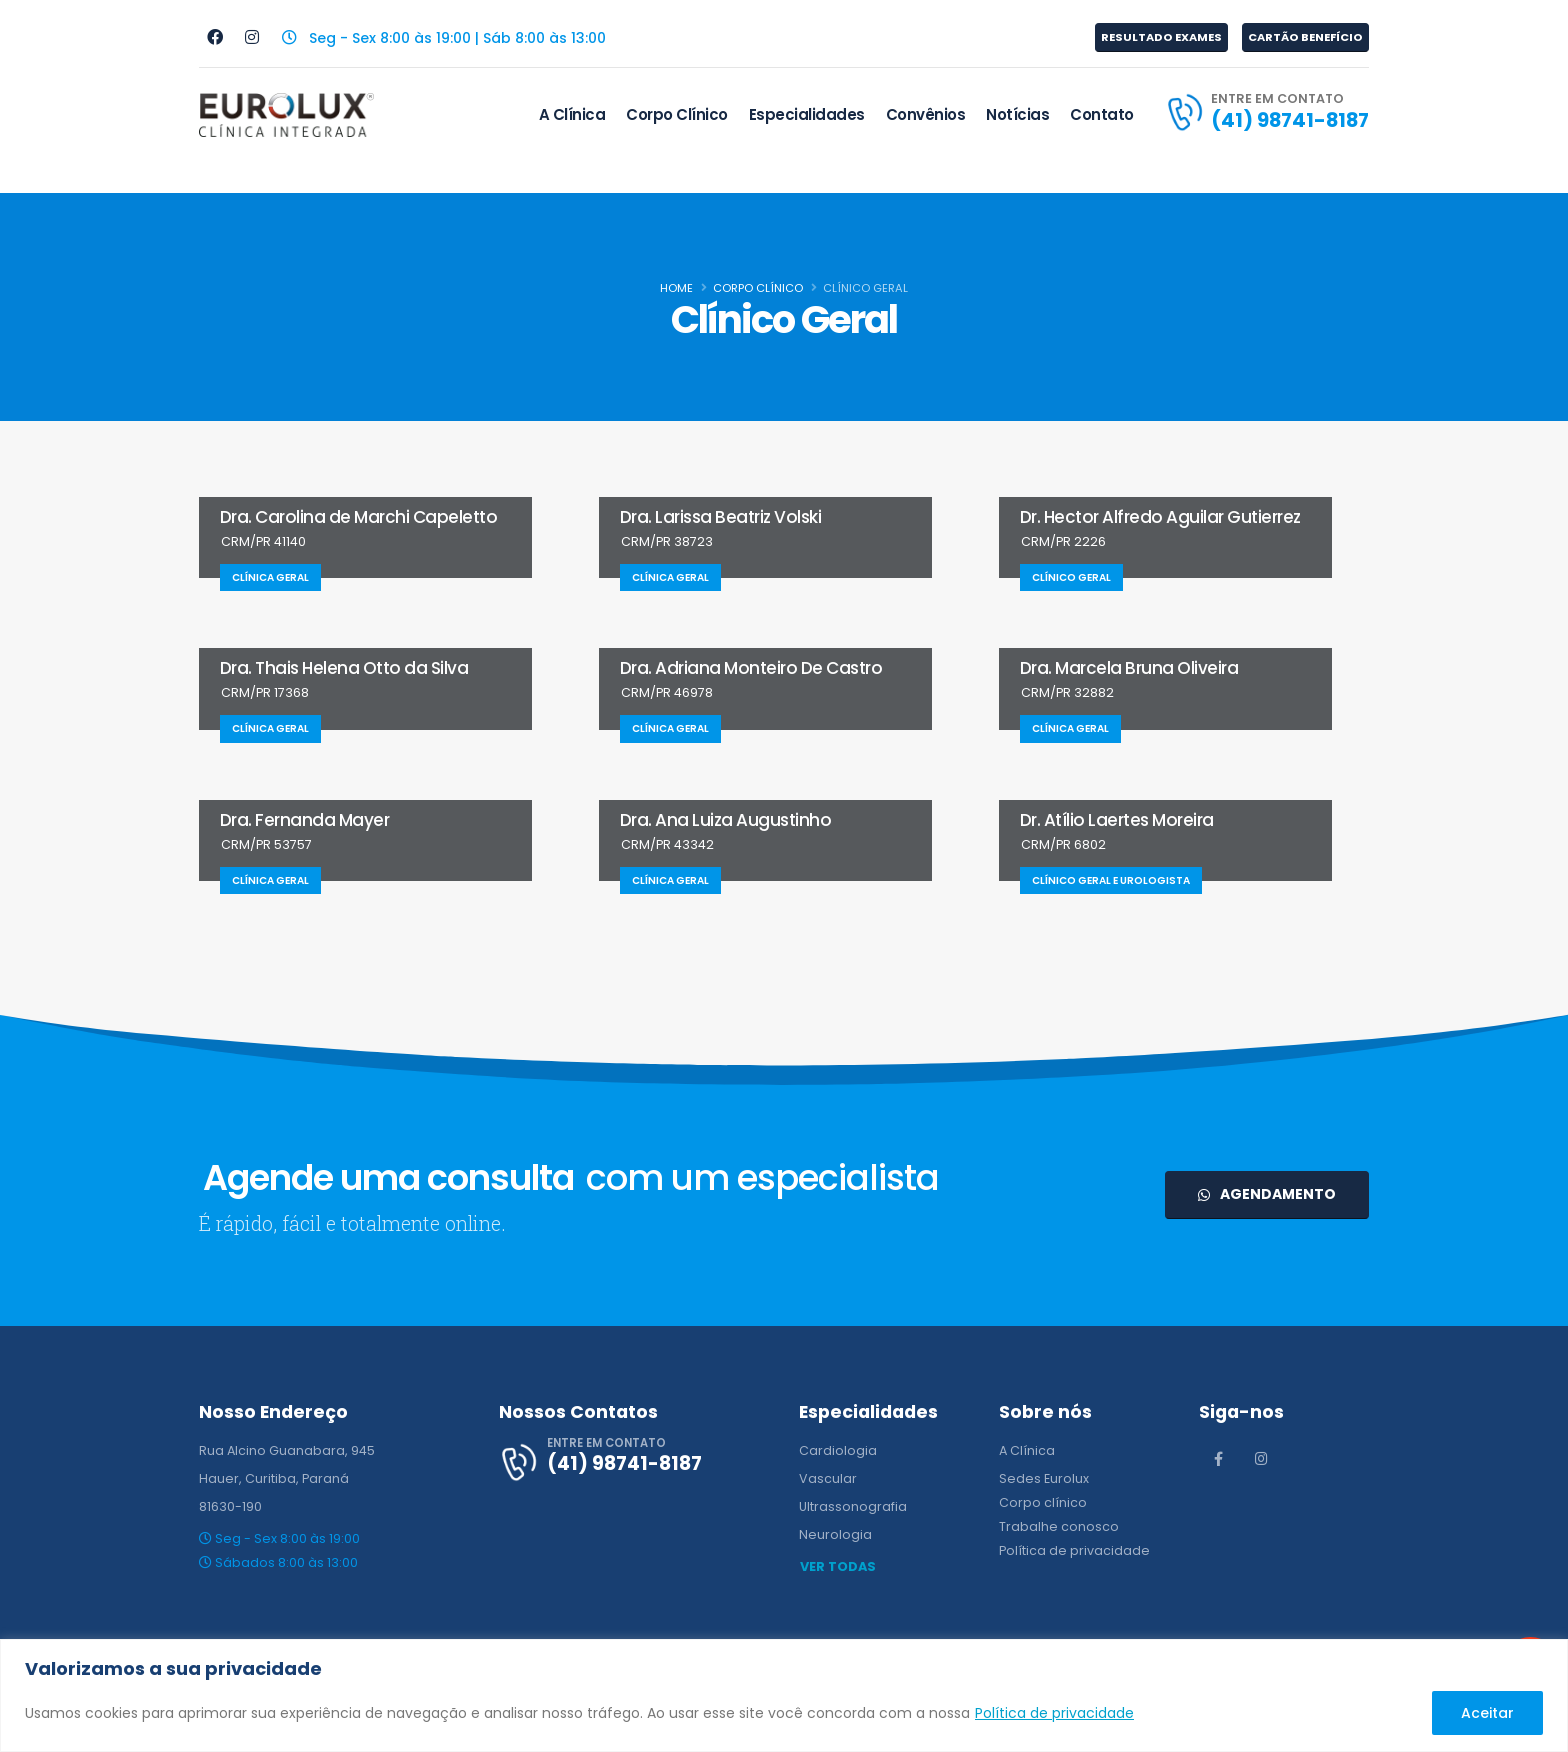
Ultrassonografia (853, 1506)
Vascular (828, 1478)
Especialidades (807, 114)
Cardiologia (838, 1450)
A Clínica (572, 114)
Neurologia (835, 1534)
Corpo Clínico (677, 114)
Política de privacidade (1054, 1713)
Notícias (1017, 114)
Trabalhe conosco (1059, 1526)
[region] (784, 1695)
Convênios (926, 114)
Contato (1102, 114)
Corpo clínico (1043, 1502)
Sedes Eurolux (1044, 1478)
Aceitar (1487, 1713)
